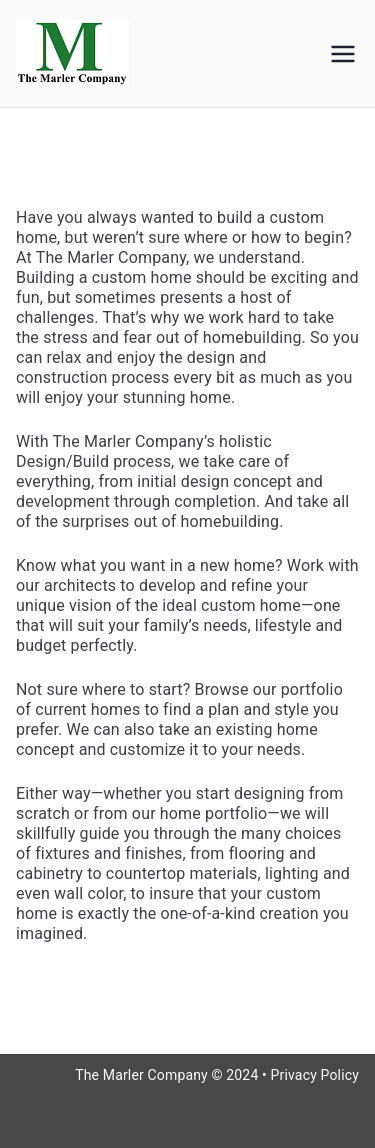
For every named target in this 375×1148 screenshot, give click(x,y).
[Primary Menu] (343, 54)
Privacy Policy (315, 1075)
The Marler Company (141, 1075)
